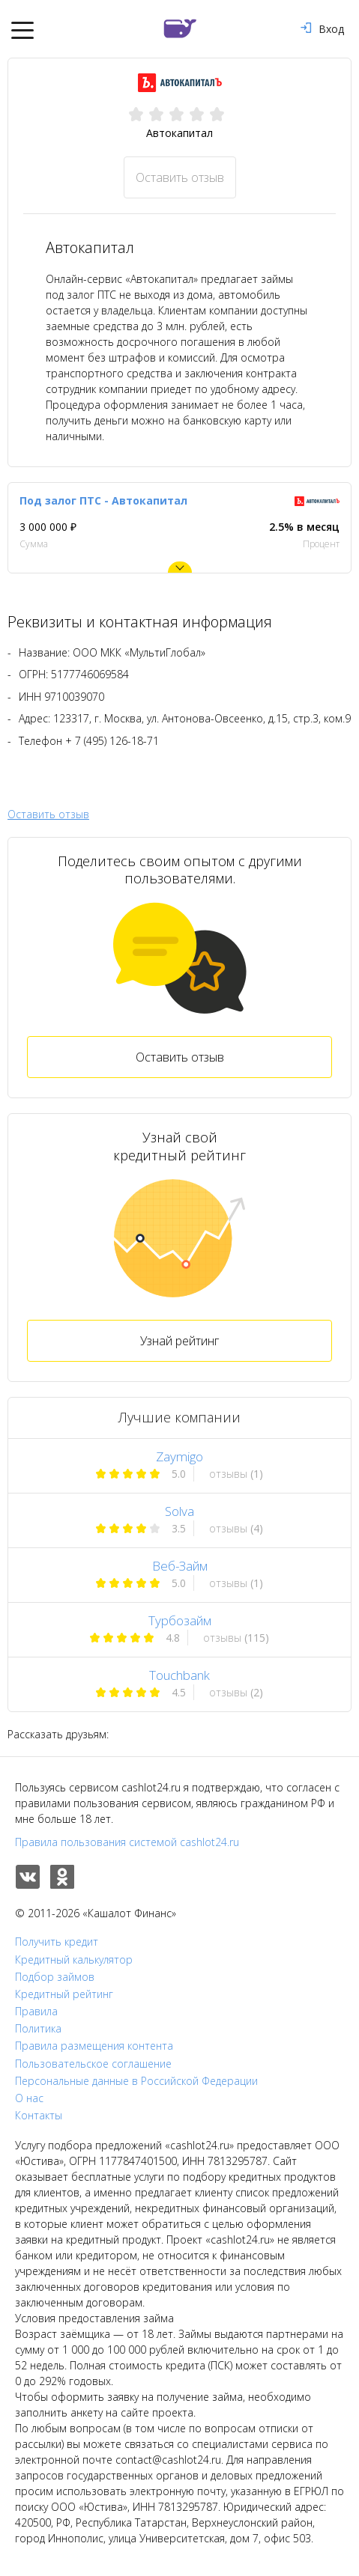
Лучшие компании (179, 1417)
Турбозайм (179, 1620)
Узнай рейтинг (179, 1341)
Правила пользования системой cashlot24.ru (127, 1842)
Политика (38, 2028)
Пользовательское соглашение (93, 2064)
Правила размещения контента (94, 2046)
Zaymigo (179, 1456)
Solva (179, 1511)
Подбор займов (54, 1977)
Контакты (38, 2115)
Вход (322, 29)
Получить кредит (56, 1942)
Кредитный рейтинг (64, 1994)
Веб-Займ (180, 1565)
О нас (29, 2098)
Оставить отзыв (180, 177)
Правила (36, 2011)
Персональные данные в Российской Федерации (136, 2081)
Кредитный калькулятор (74, 1960)
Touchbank (179, 1675)
